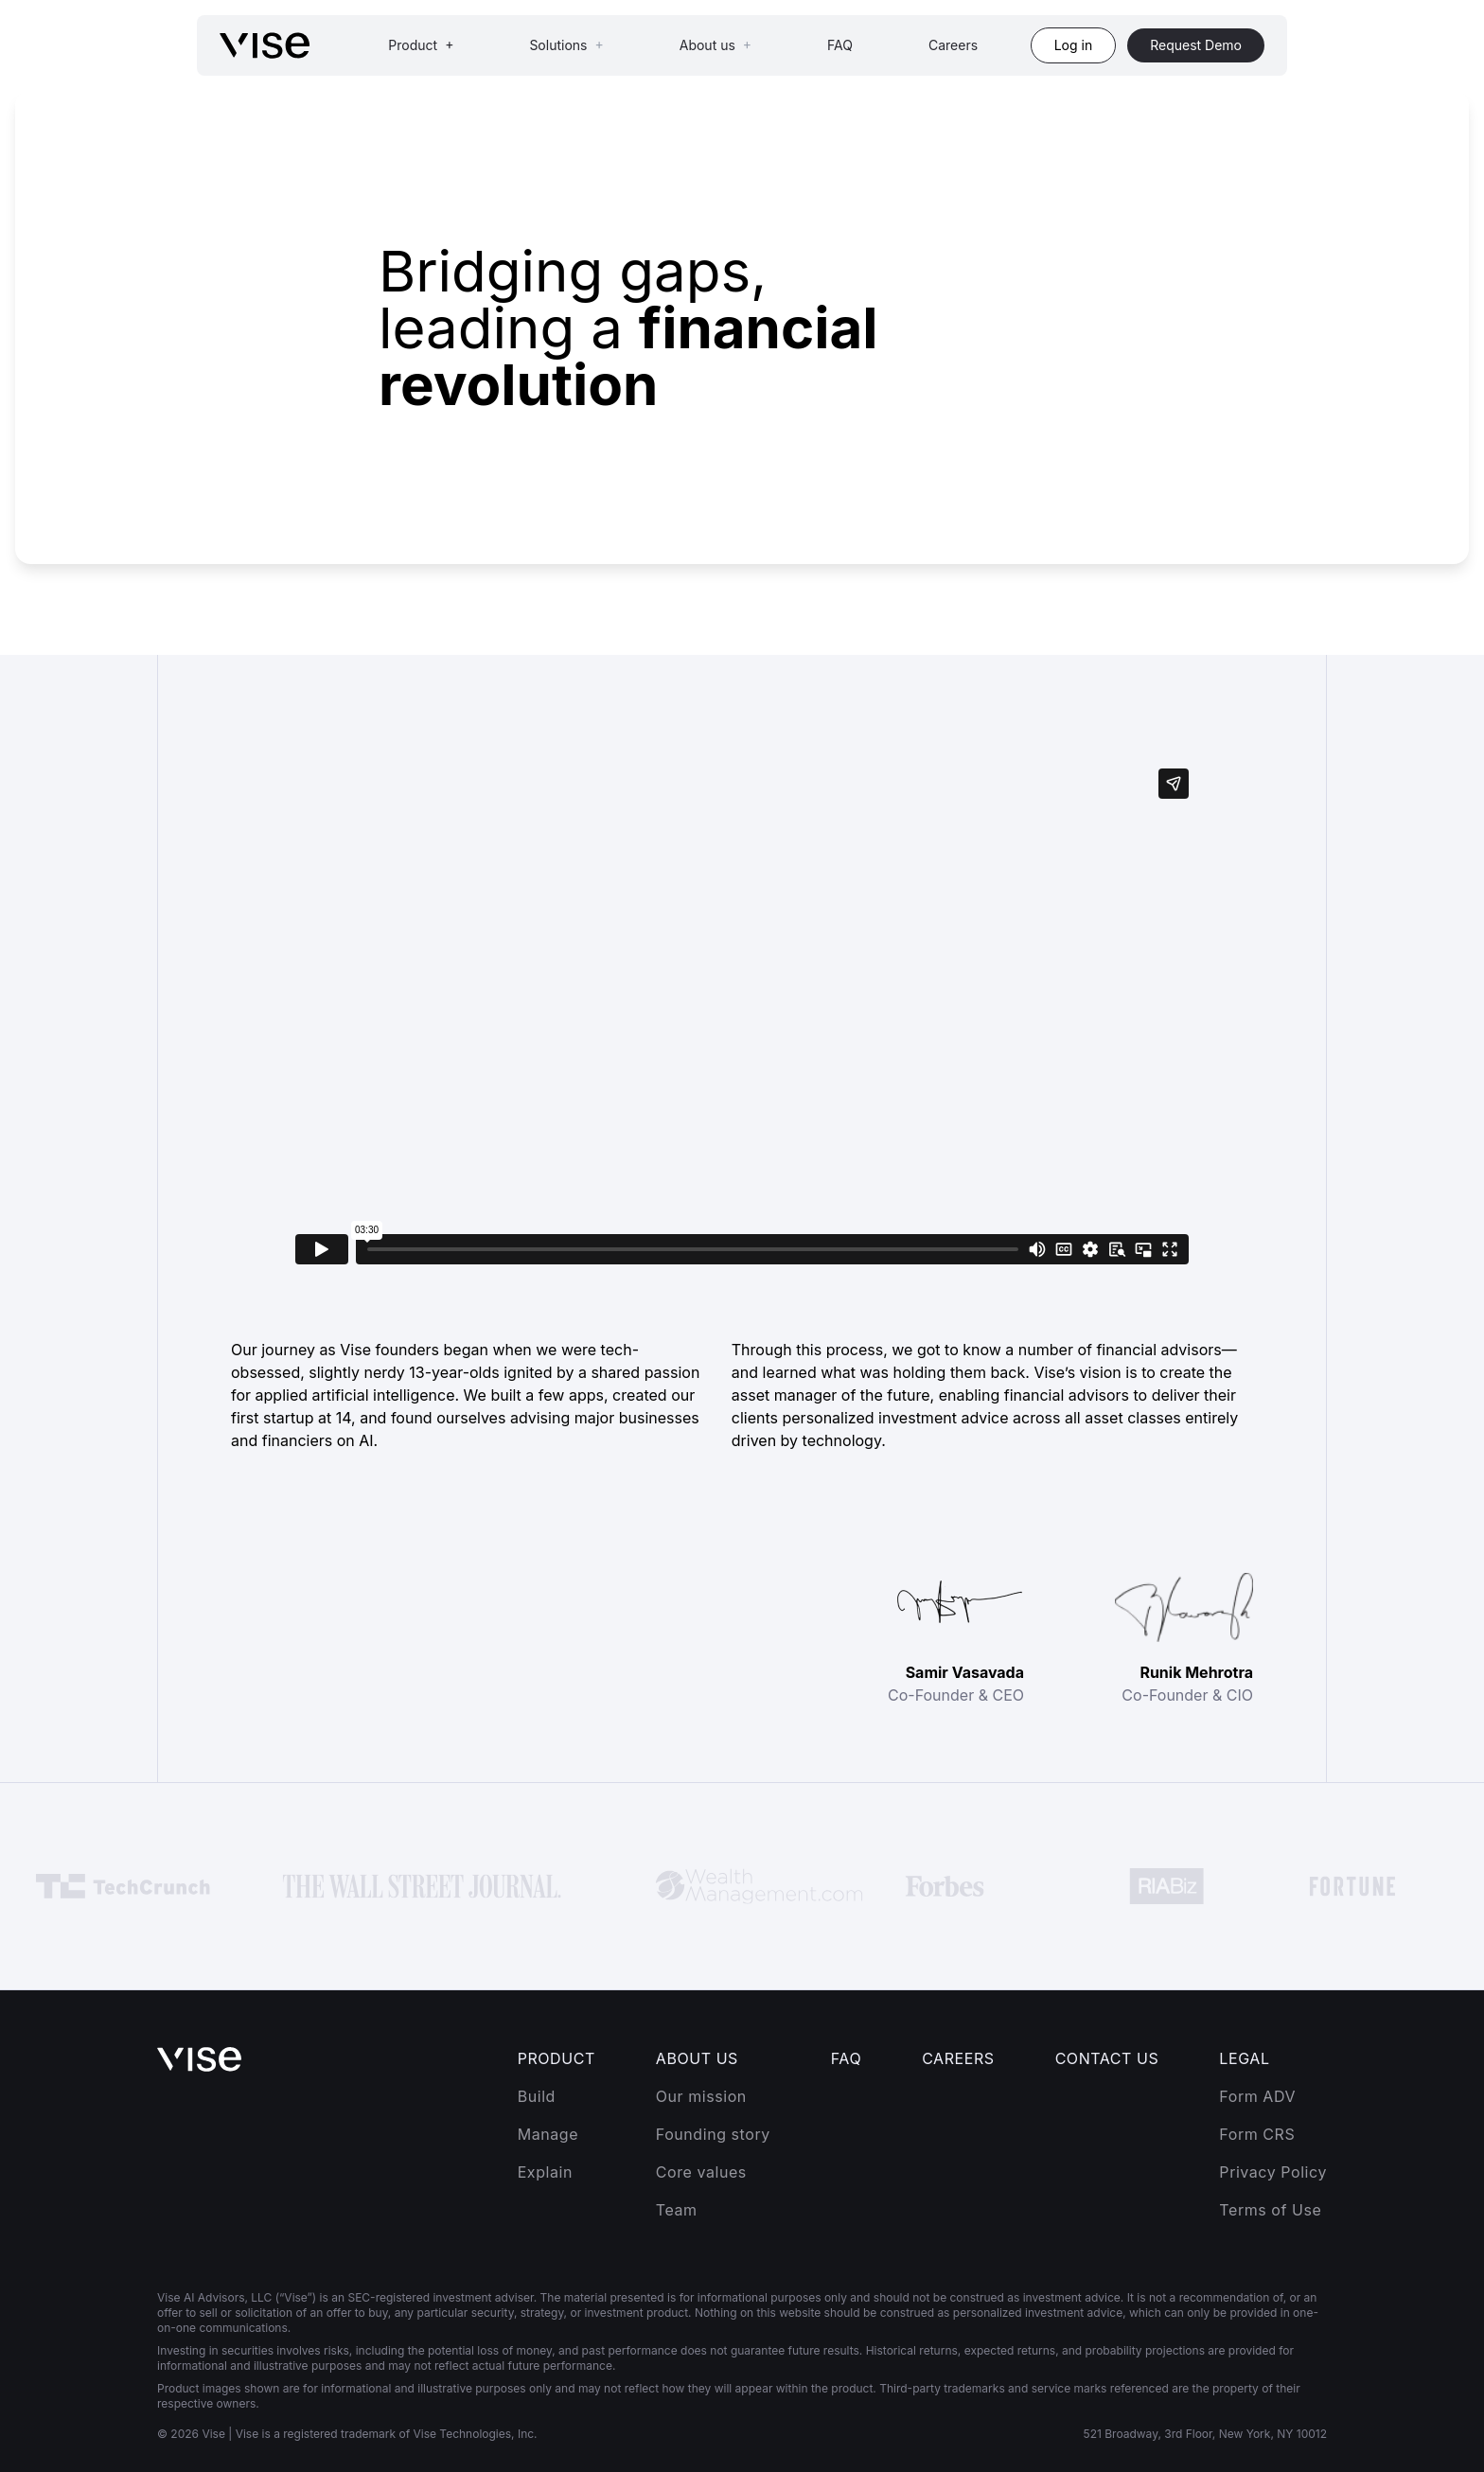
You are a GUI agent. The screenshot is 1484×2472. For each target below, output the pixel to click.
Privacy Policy (1273, 2172)
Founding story (713, 2134)
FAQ (840, 45)
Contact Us (1107, 2058)
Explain (545, 2172)
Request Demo (1196, 45)
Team (677, 2209)
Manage (548, 2134)
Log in (1073, 45)
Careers (953, 45)
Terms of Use (1270, 2209)
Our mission (701, 2096)
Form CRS (1257, 2134)
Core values (701, 2172)
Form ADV (1257, 2096)
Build (537, 2096)
